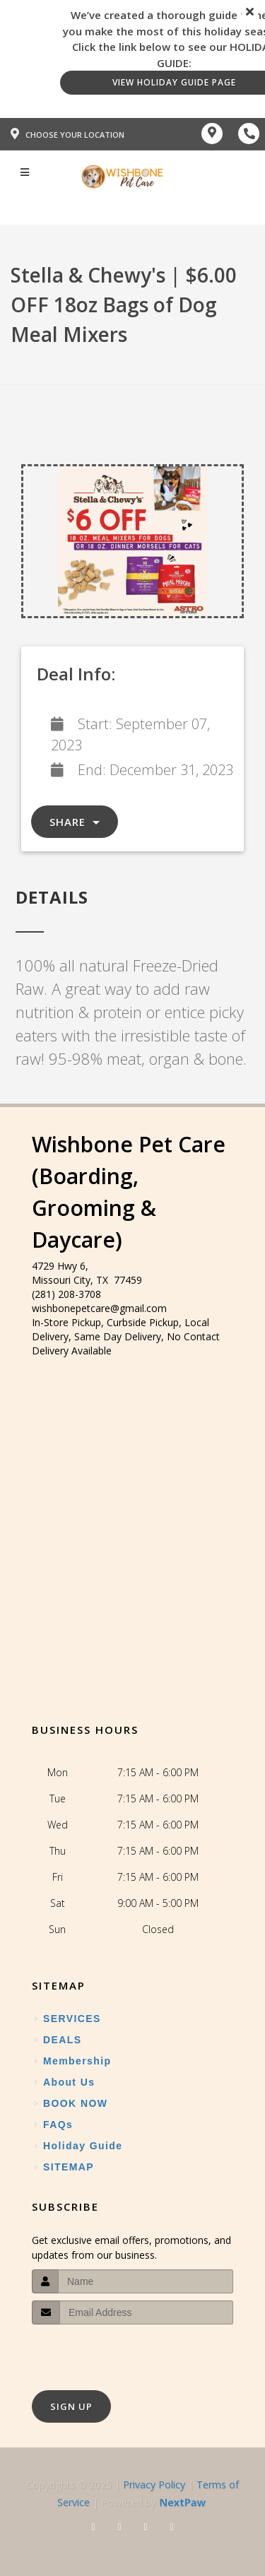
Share (74, 822)
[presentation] (107, 2351)
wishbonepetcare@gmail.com (99, 1308)
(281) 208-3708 (66, 1294)
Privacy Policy (154, 2484)
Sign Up (71, 2406)
